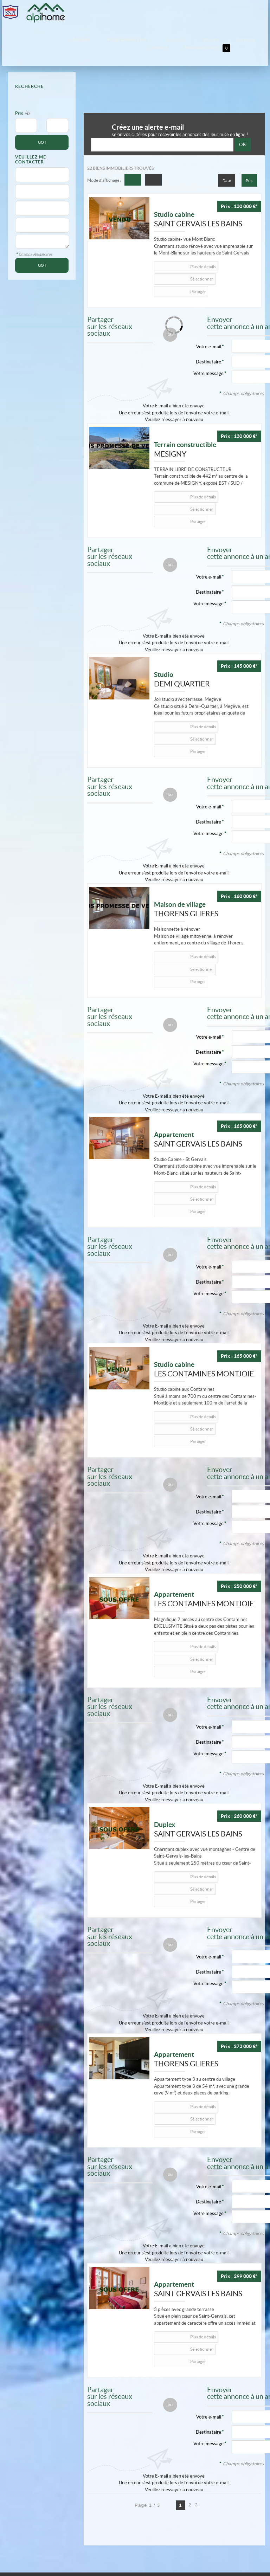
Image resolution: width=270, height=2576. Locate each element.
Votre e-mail (208, 541)
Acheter (86, 39)
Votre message (208, 352)
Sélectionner (219, 260)
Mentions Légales (24, 2495)
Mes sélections (242, 40)
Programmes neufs (117, 39)
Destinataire (208, 341)
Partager (174, 271)
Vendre (168, 39)
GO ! (42, 136)
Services (189, 39)
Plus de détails (179, 260)
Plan (116, 2502)
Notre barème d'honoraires (78, 2502)
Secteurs (148, 39)
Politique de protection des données (79, 2495)
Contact (209, 39)
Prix (19, 107)
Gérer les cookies (30, 2502)
